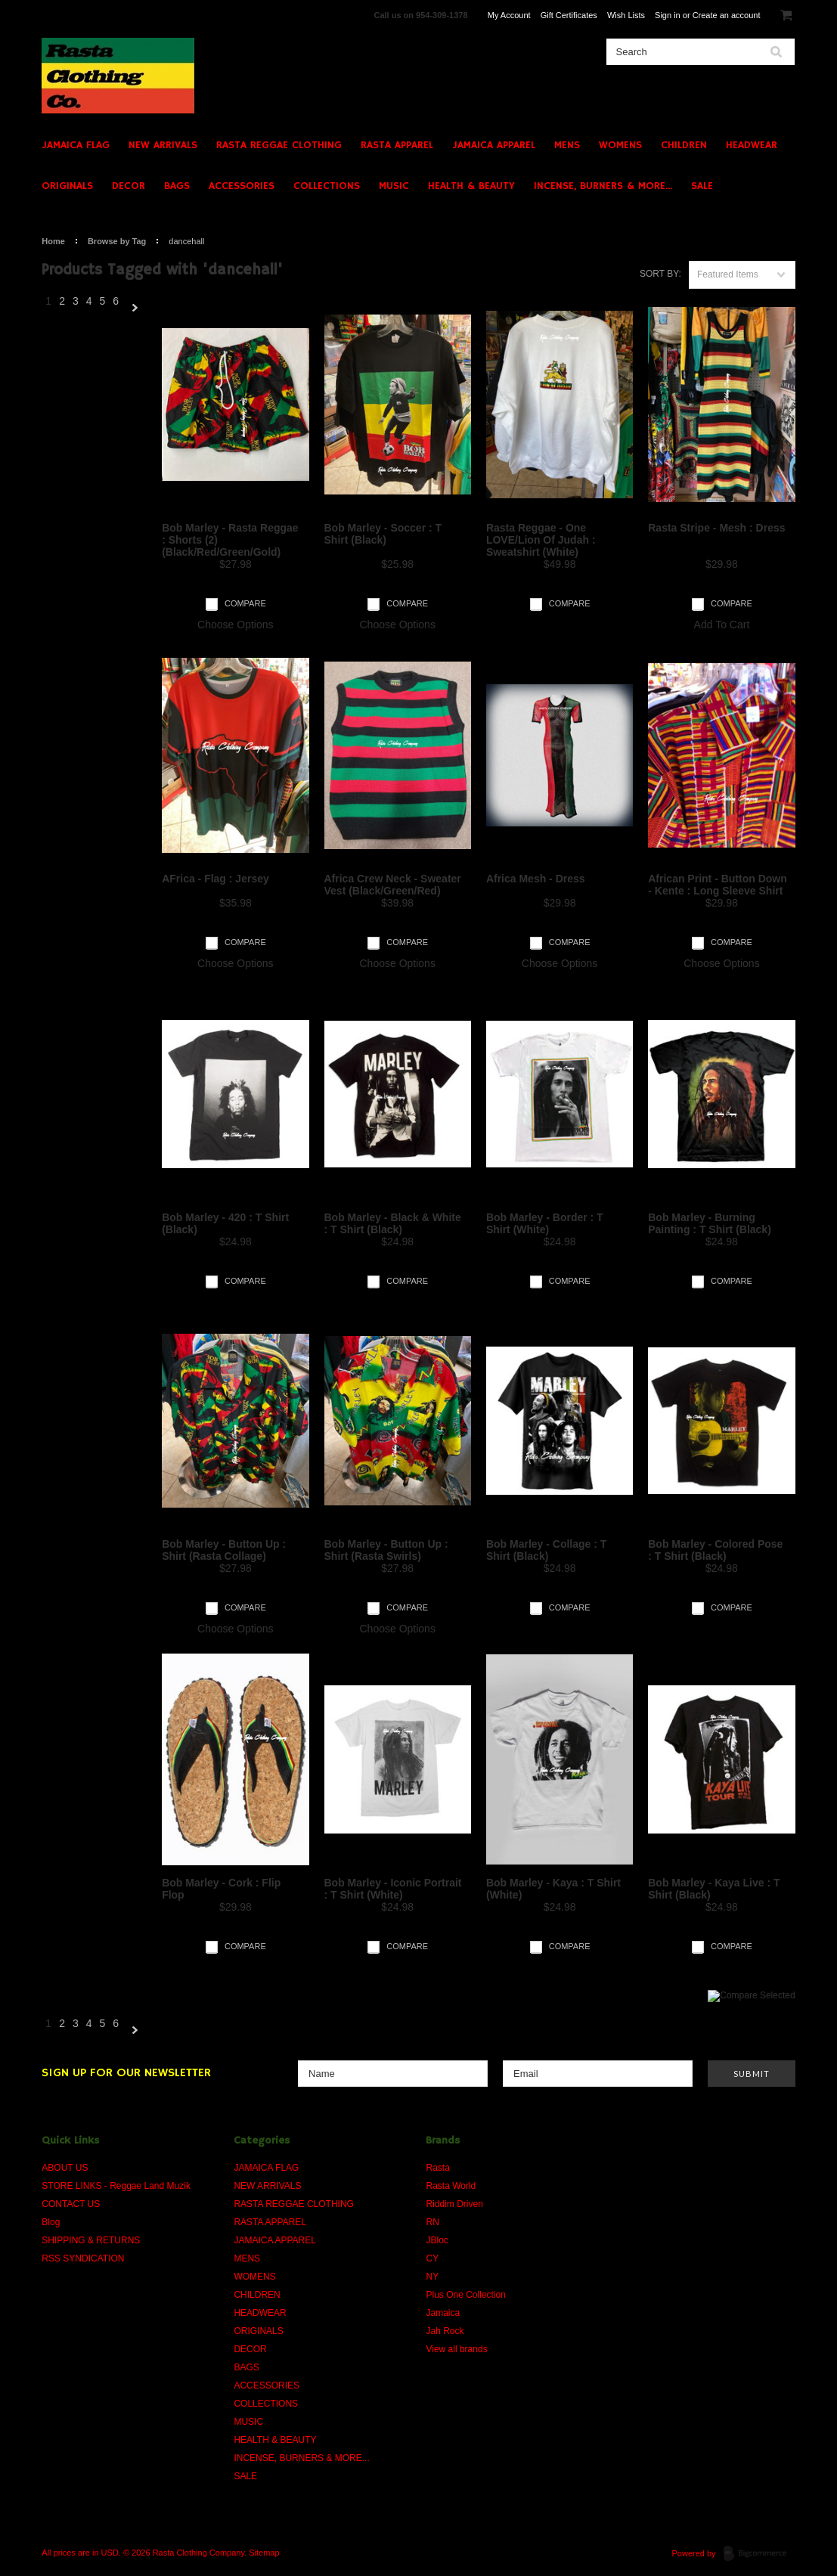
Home (53, 241)
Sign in (667, 15)
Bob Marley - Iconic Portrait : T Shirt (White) (393, 1889)
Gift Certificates (569, 15)
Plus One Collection (465, 2294)
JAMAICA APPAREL (493, 145)
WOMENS (620, 145)
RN (432, 2222)
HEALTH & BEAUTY (471, 186)
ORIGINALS (67, 186)
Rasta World (451, 2186)
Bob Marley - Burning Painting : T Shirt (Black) (709, 1223)
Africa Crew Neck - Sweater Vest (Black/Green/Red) (392, 885)
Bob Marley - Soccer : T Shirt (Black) (383, 534)
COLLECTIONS (326, 186)
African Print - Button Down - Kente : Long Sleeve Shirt (717, 885)
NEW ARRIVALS (163, 145)
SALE (702, 186)
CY (432, 2258)
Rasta (437, 2167)
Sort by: (660, 273)
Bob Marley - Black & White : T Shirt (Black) (392, 1223)
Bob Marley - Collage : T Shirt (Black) (546, 1550)
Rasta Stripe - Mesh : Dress (716, 528)
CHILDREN (684, 145)
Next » (135, 308)
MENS (567, 145)
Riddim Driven (454, 2204)
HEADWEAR (751, 145)
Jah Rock (444, 2331)
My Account (509, 15)
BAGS (177, 186)
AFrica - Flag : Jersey (215, 879)
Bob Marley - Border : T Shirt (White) (544, 1223)
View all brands (456, 2349)
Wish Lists (626, 15)
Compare (245, 603)
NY (432, 2276)
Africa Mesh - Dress (535, 879)
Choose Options (235, 624)
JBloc (437, 2240)
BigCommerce (759, 2554)
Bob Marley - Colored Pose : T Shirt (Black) (715, 1550)
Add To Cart (722, 624)
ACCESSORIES (241, 186)
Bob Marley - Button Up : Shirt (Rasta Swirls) (386, 1550)
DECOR (128, 186)
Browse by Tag (117, 241)
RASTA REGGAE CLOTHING (279, 145)
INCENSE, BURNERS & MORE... (603, 186)
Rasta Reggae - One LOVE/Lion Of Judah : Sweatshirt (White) (541, 540)
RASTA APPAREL (397, 145)
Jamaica (443, 2313)
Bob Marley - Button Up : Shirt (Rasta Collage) (224, 1550)
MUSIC (394, 186)
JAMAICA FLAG (76, 145)
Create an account (727, 15)
